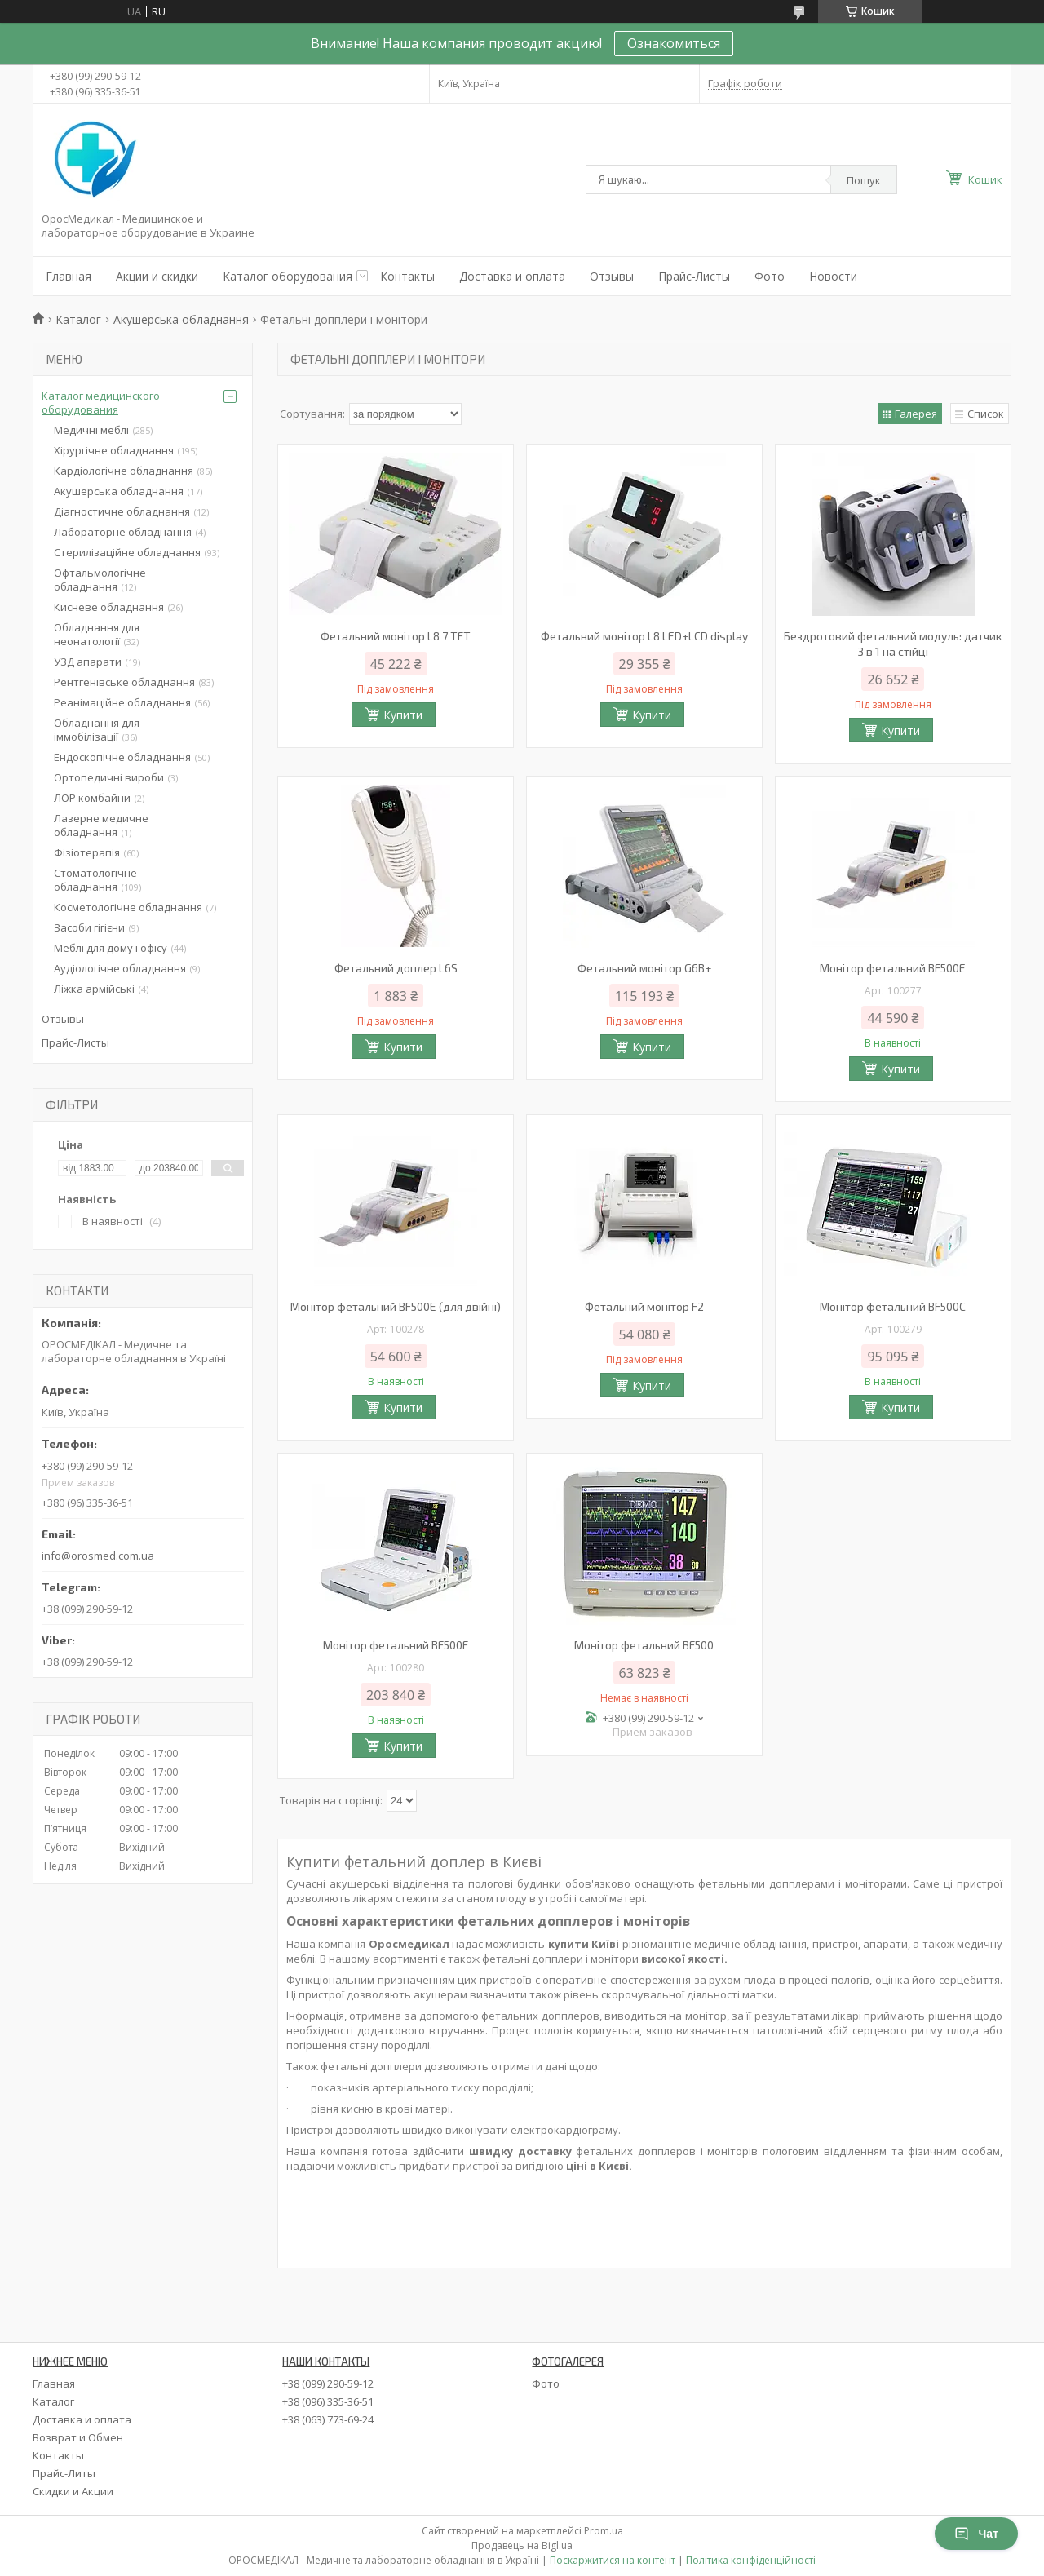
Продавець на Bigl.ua (522, 2545)
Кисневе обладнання (109, 607)
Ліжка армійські (94, 988)
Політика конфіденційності (751, 2560)
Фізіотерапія (87, 852)
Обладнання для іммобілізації (96, 729)
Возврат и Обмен (78, 2437)
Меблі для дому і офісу (110, 948)
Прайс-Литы (64, 2473)
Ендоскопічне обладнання (122, 757)
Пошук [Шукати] (864, 180)
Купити (402, 715)
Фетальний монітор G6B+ (644, 968)
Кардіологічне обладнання (123, 470)
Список (985, 413)
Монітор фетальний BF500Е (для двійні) (395, 1306)
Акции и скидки (157, 276)
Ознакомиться (673, 43)
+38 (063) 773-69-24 (328, 2419)
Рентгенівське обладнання (124, 682)
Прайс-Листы (694, 276)
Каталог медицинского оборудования (101, 402)
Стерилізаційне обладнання (127, 552)
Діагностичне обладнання (122, 511)
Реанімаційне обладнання (122, 702)
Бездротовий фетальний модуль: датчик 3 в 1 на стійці (893, 643)
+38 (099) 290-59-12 (328, 2383)
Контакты (407, 276)
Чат (976, 2533)
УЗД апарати (88, 661)
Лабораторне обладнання (123, 531)
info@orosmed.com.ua (98, 1555)
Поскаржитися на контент (612, 2560)
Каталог (78, 319)
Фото (769, 276)
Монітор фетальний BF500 (644, 1645)
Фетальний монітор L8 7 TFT (396, 636)
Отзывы (612, 276)
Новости (833, 276)
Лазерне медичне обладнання (101, 825)
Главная (68, 276)
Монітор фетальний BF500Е (893, 968)
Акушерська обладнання (181, 319)
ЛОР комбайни (92, 797)
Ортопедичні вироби (109, 777)
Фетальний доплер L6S (396, 968)
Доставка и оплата (512, 276)
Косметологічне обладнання (128, 907)
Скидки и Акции (73, 2491)
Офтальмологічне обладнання (100, 579)
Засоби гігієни (89, 927)
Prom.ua (603, 2531)
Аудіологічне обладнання (120, 968)
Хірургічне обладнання (114, 450)
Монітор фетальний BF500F (395, 1645)
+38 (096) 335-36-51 (328, 2401)
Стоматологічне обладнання (95, 879)
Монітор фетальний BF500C (893, 1306)
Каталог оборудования (287, 276)
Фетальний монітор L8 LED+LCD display (644, 636)
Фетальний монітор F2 (644, 1306)
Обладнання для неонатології (96, 634)
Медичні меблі (91, 430)
